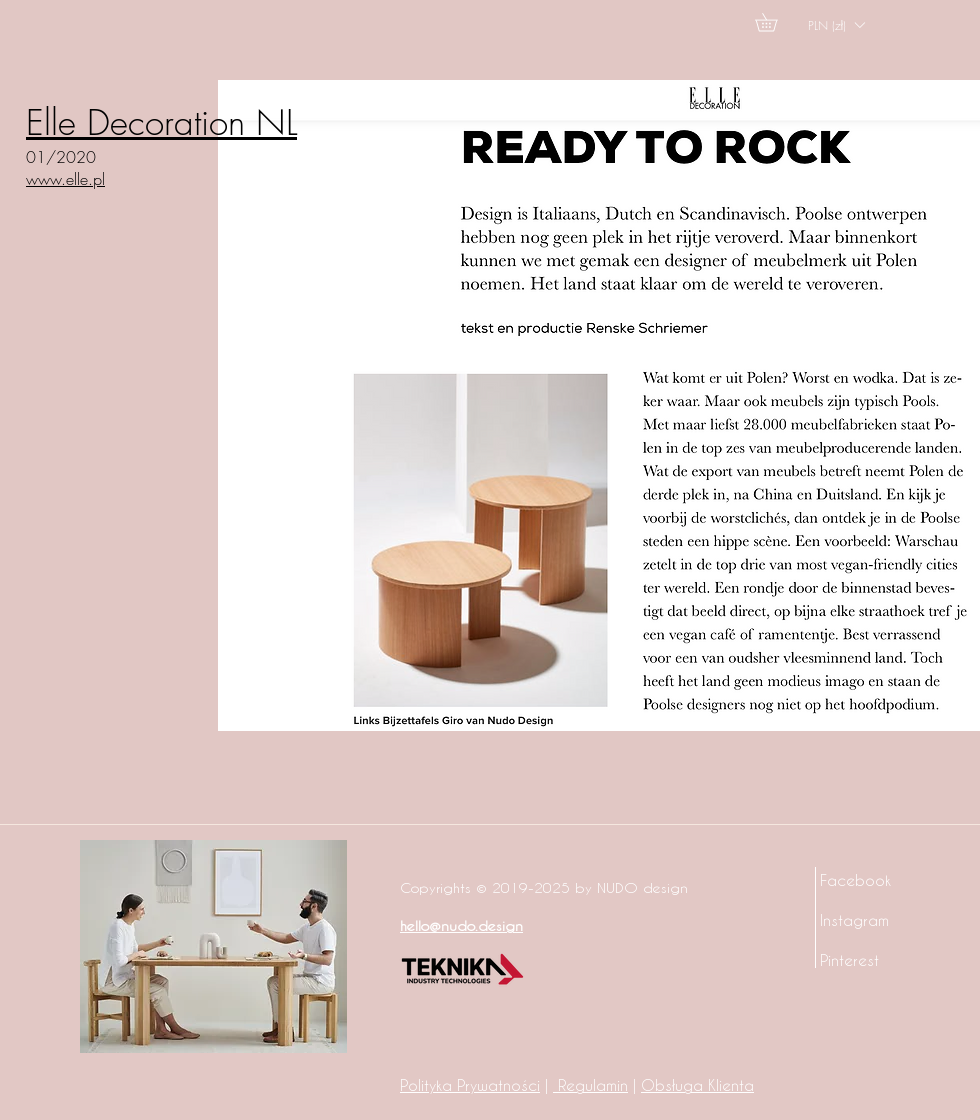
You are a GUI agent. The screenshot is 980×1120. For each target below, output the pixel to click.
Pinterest (849, 960)
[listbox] (836, 25)
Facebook (855, 880)
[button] (775, 22)
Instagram (854, 920)
